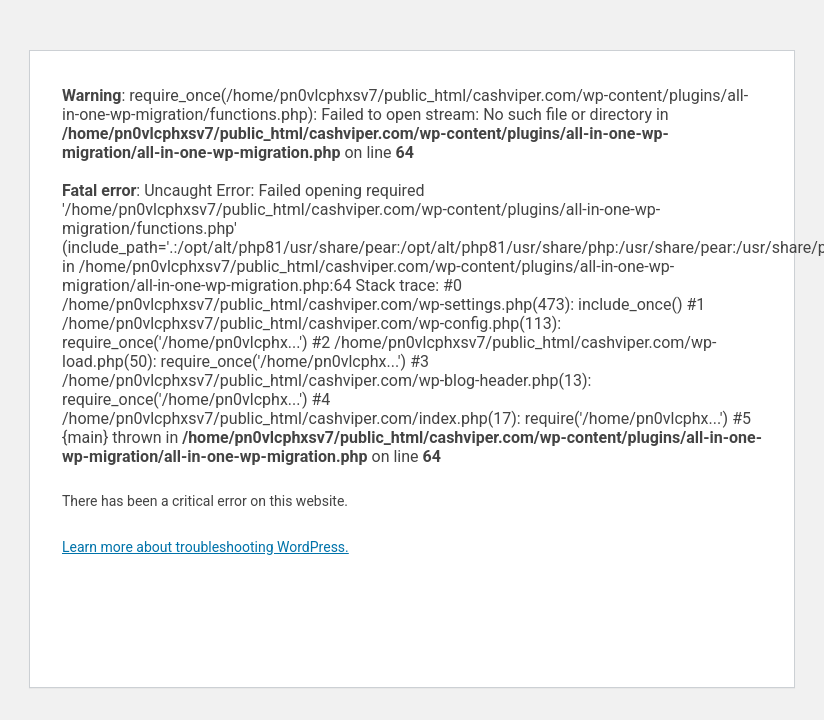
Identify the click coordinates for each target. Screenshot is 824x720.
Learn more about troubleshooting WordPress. (205, 547)
